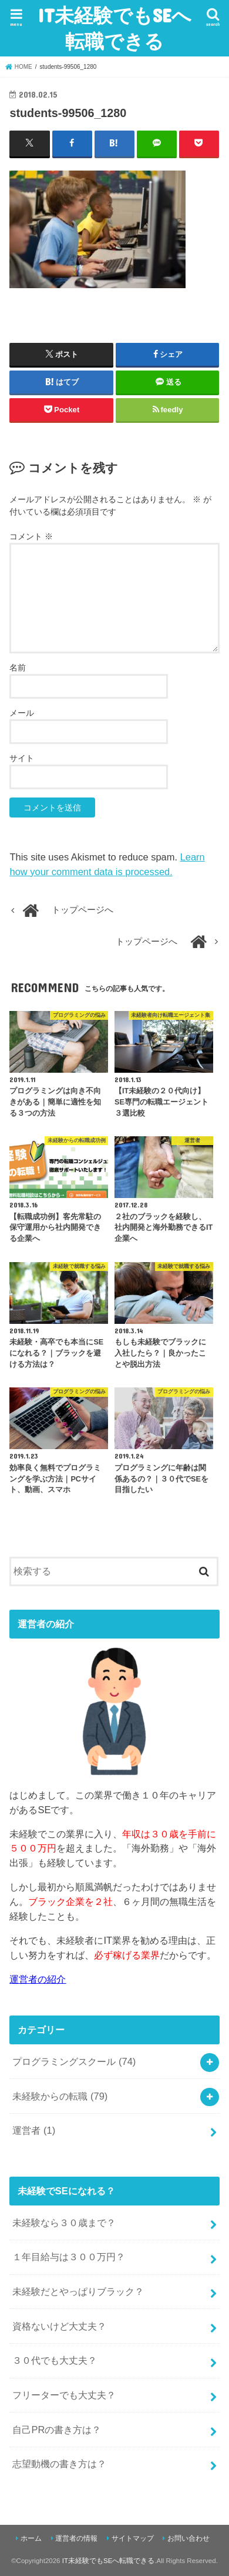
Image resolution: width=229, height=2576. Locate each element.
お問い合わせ (188, 2538)
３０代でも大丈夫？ (54, 2360)
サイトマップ (133, 2538)
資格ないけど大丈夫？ (59, 2326)
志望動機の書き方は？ (59, 2463)
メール (21, 713)
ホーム (31, 2538)
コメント (31, 536)
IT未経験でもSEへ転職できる (114, 28)
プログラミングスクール (74, 2061)
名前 (17, 667)
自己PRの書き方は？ (56, 2429)
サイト (21, 758)
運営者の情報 (76, 2538)
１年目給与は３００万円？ (68, 2256)
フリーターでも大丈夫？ (64, 2395)
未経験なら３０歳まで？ (64, 2222)
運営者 (33, 2130)
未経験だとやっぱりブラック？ (78, 2291)
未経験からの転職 (59, 2096)
